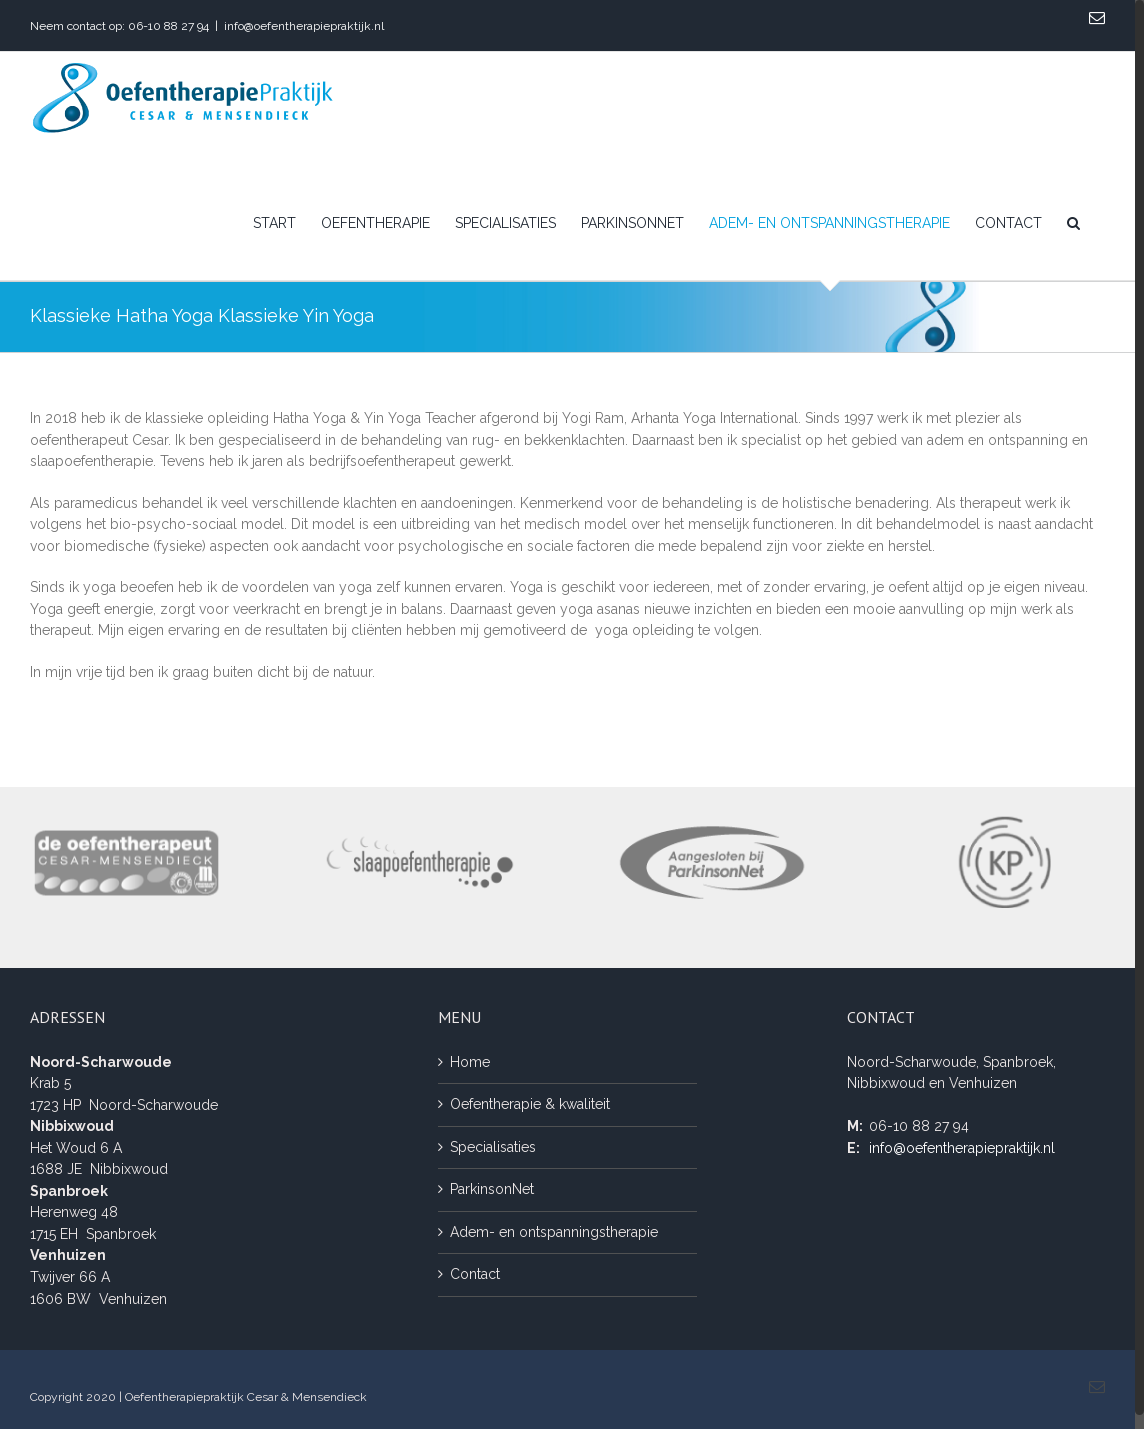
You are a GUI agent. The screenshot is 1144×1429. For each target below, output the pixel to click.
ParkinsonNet (492, 1189)
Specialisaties (493, 1147)
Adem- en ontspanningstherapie (554, 1232)
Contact (475, 1274)
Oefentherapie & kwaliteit (530, 1104)
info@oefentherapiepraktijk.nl (304, 26)
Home (470, 1062)
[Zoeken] (1073, 223)
